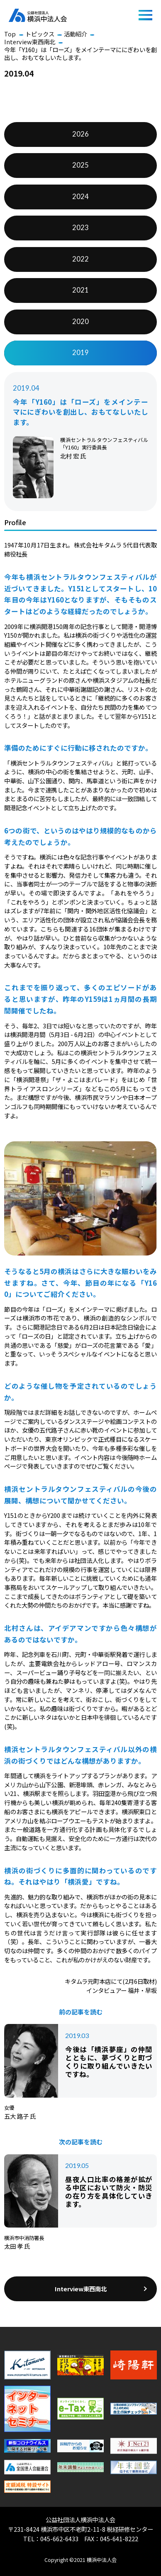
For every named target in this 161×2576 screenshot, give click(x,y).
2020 (80, 321)
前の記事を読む (80, 2012)
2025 (80, 165)
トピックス (39, 34)
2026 (80, 134)
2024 (80, 196)
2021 (80, 290)
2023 (80, 227)
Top (10, 34)
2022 (80, 259)
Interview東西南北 (29, 42)
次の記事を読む (80, 2142)
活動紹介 (75, 34)
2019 (80, 352)
